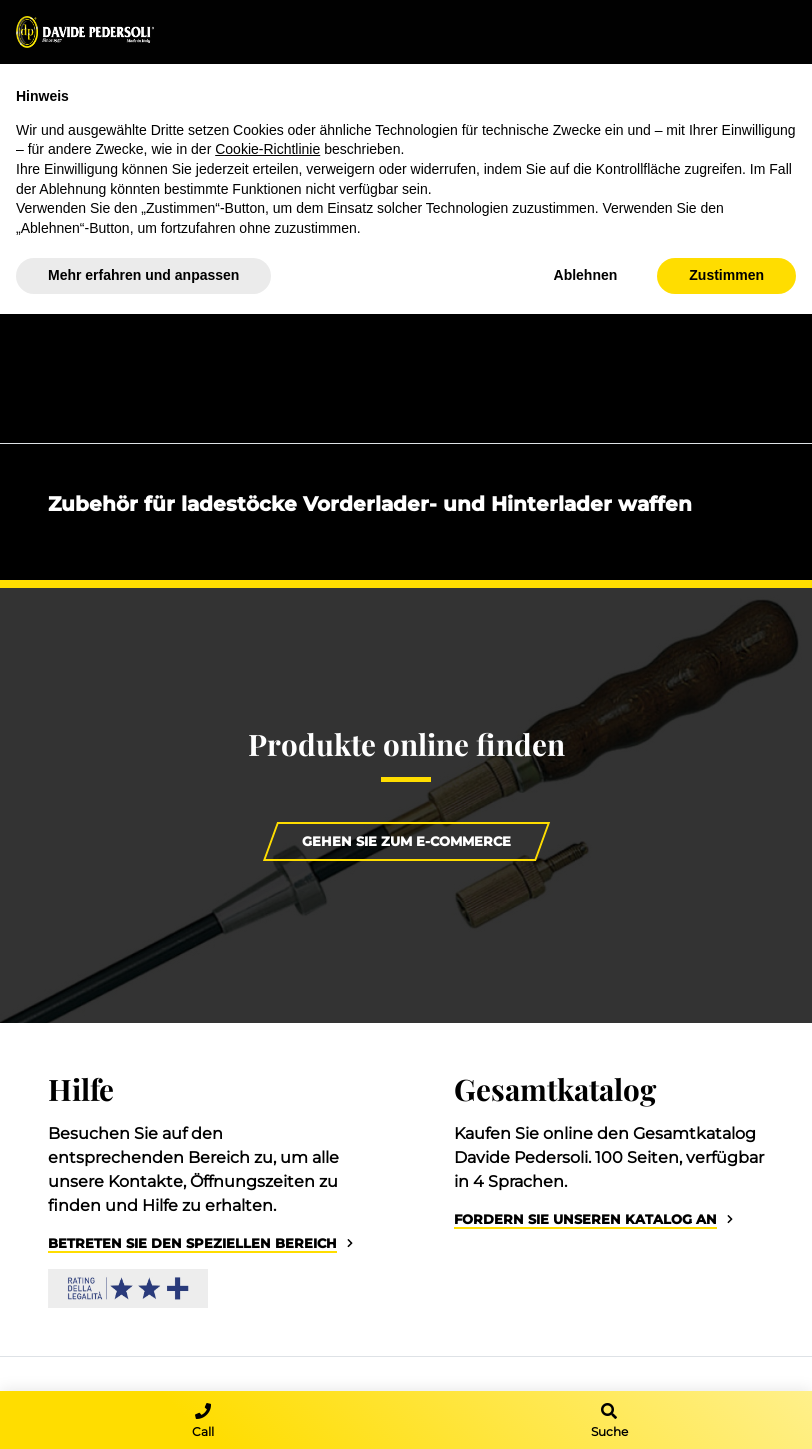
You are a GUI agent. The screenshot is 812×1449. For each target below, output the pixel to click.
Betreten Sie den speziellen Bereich (192, 1243)
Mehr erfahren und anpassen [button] (143, 275)
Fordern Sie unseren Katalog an (585, 1219)
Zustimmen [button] (726, 275)
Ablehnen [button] (586, 275)
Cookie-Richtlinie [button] (267, 149)
